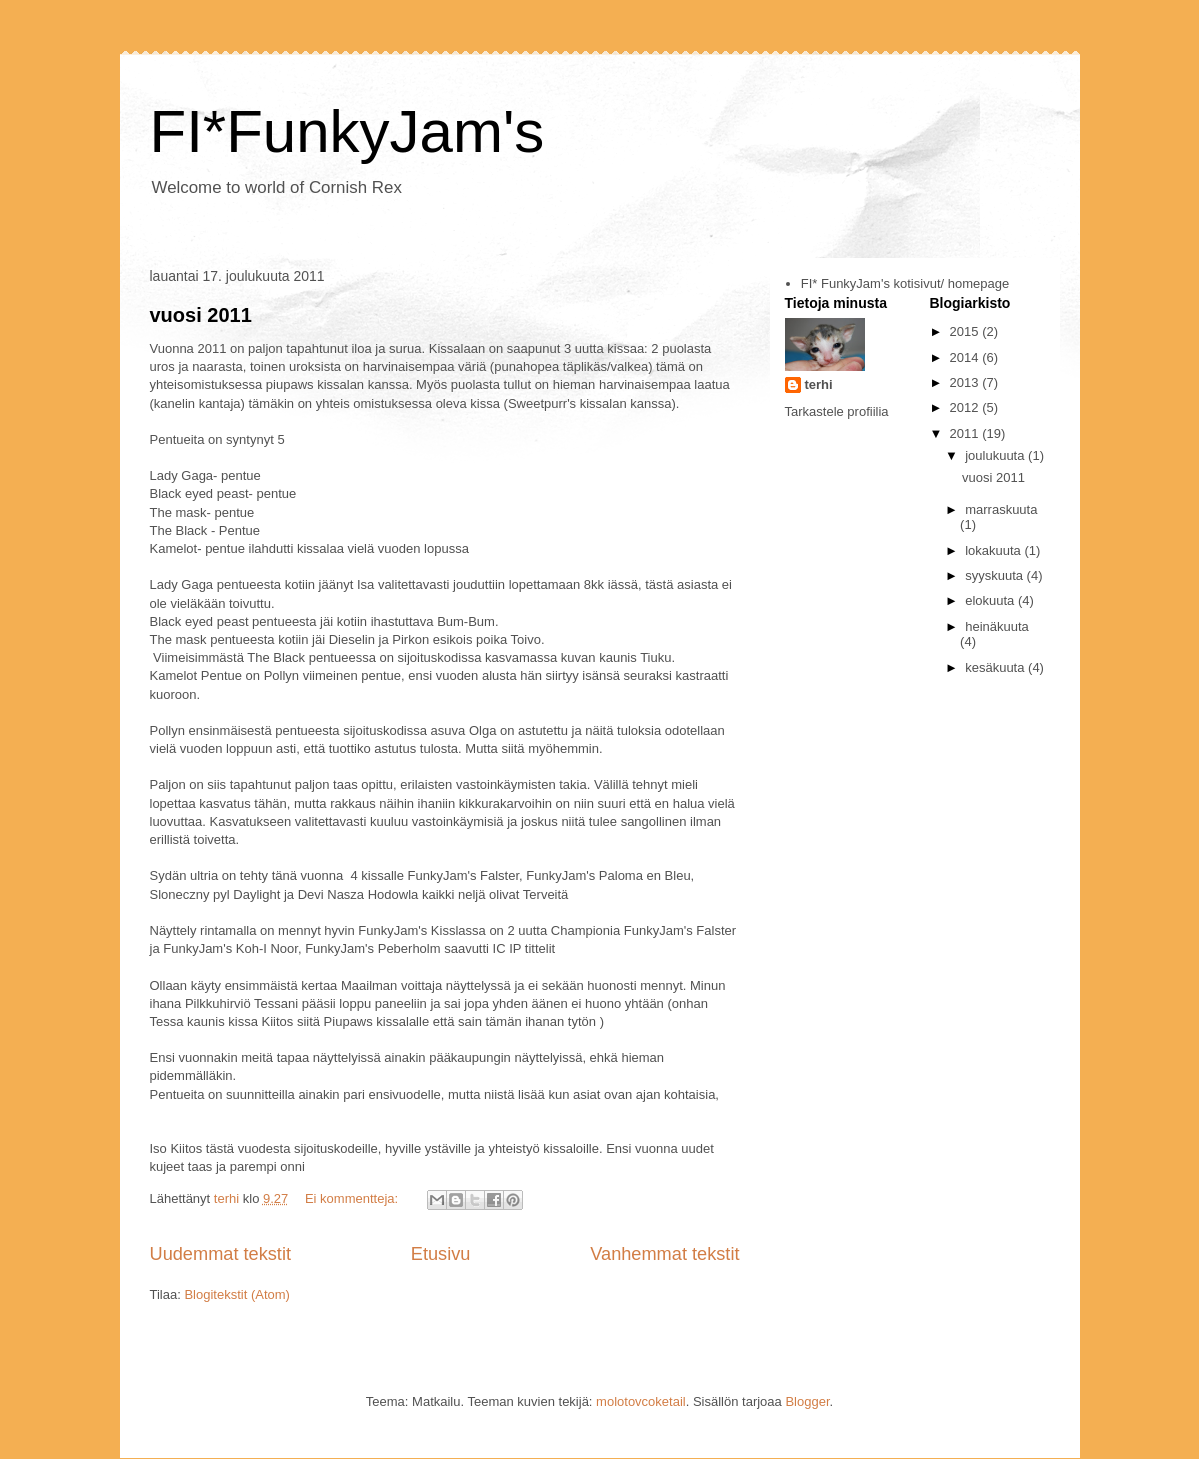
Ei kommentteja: (353, 1198)
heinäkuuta (997, 626)
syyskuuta (995, 575)
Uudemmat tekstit (221, 1254)
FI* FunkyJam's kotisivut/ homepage (905, 283)
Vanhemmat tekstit (664, 1254)
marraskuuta (1001, 509)
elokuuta (991, 600)
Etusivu (441, 1254)
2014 (966, 357)
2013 (966, 382)
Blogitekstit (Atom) (236, 1294)
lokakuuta (994, 550)
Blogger (807, 1401)
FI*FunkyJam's (347, 131)
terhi (819, 384)
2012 (966, 407)
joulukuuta (996, 455)
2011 (966, 433)
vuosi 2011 (201, 315)
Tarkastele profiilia (837, 411)
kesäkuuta (996, 667)
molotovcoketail (641, 1401)
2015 (966, 331)
